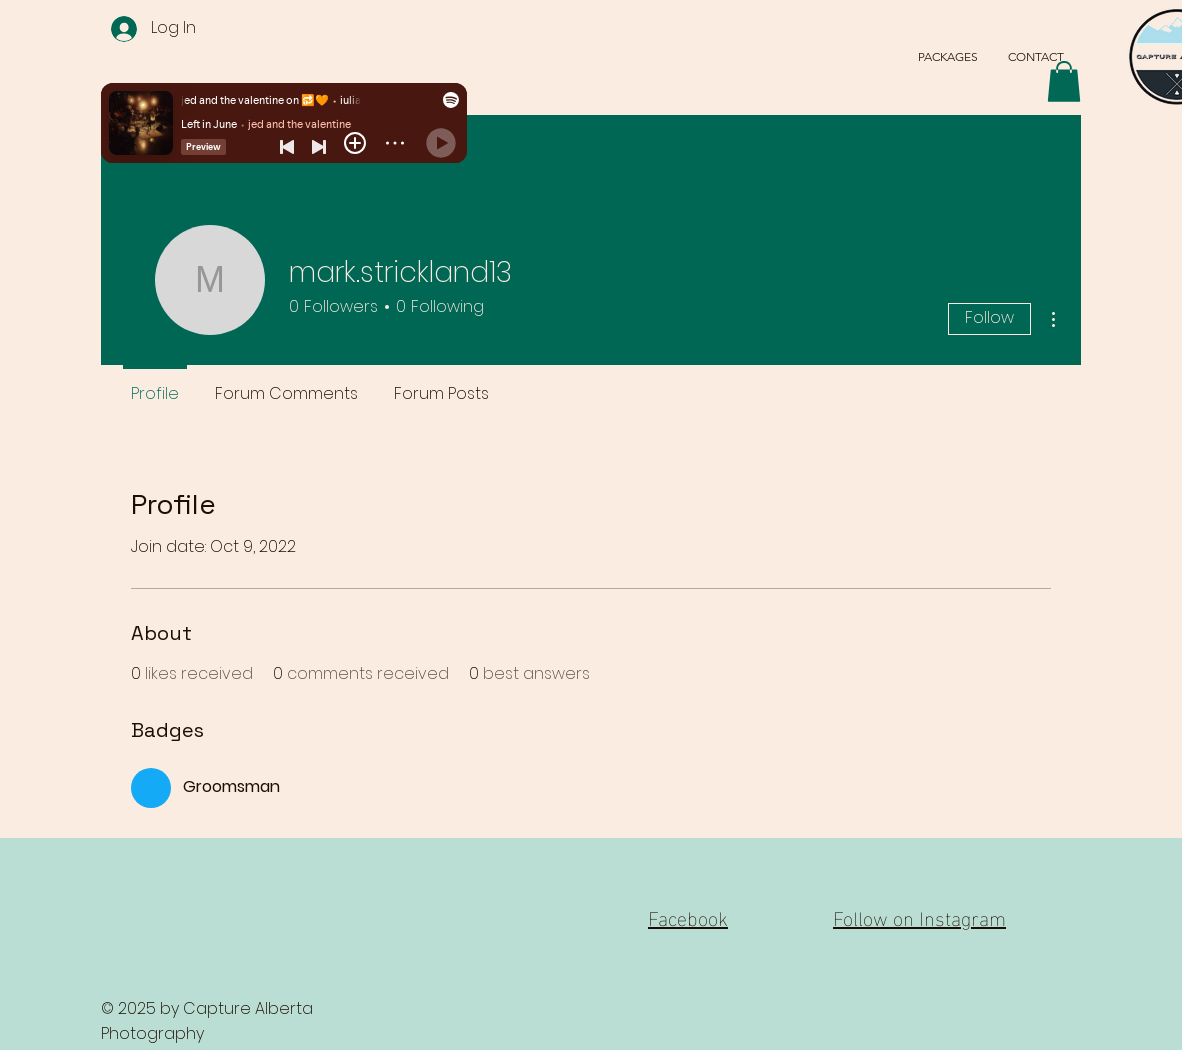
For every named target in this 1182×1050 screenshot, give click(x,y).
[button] (1064, 81)
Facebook (688, 916)
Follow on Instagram (919, 916)
